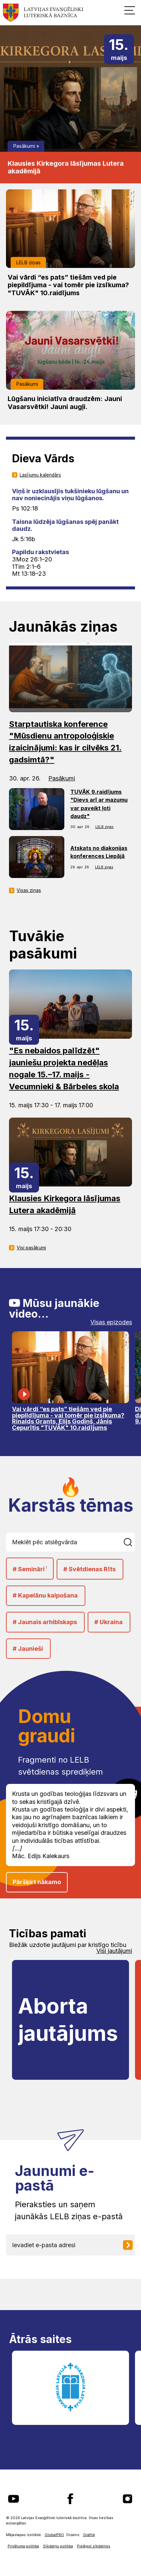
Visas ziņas (29, 890)
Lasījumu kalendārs (40, 475)
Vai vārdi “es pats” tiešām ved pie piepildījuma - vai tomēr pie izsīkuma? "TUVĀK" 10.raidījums (68, 285)
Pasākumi (24, 146)
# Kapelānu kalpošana (45, 1595)
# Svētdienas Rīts (89, 1569)
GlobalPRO (54, 2535)
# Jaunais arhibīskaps (45, 1621)
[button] (129, 10)
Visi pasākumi (31, 1247)
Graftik (89, 2535)
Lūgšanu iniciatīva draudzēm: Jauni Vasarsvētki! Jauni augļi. (65, 403)
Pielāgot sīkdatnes (93, 2546)
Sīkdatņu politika (58, 2546)
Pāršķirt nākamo (37, 1881)
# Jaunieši (28, 1648)
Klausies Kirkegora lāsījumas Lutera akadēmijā (66, 167)
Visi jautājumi (114, 1951)
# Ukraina (108, 1621)
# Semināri (30, 1569)
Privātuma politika (23, 2546)
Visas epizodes (111, 1322)
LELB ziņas (28, 262)
